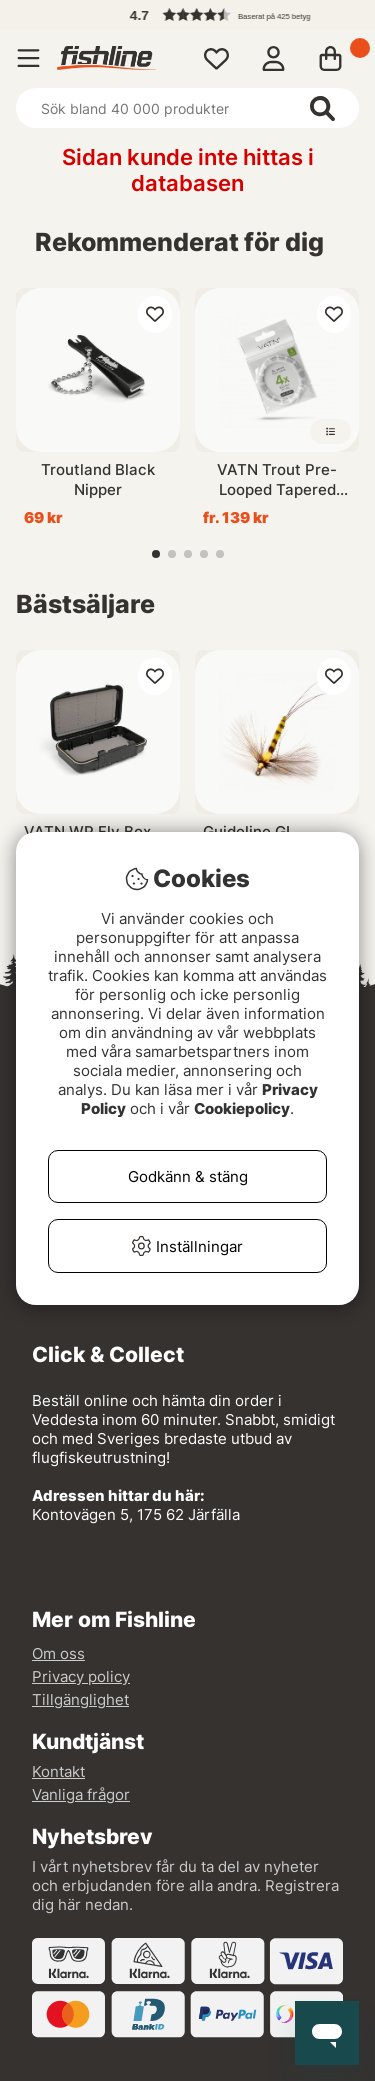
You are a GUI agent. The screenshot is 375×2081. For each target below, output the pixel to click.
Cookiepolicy (242, 1108)
